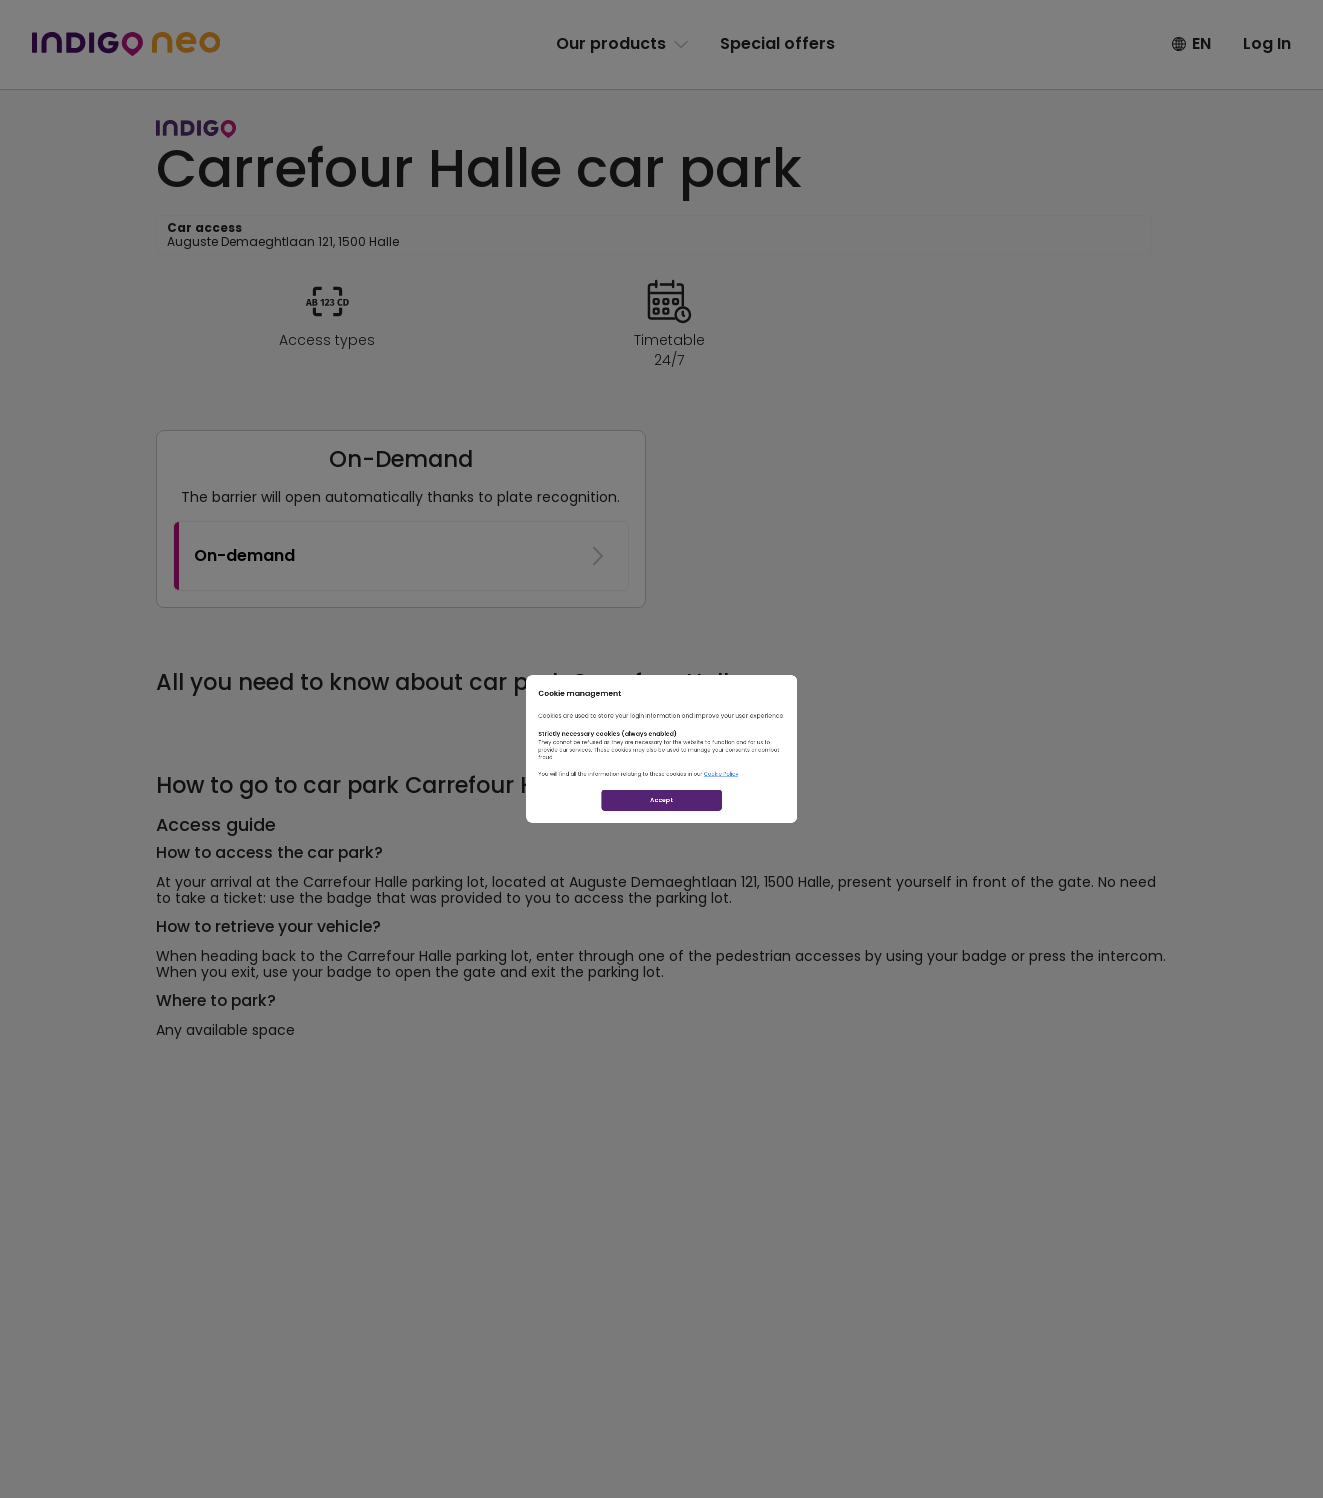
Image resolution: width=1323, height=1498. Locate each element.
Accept (661, 884)
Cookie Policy (820, 815)
